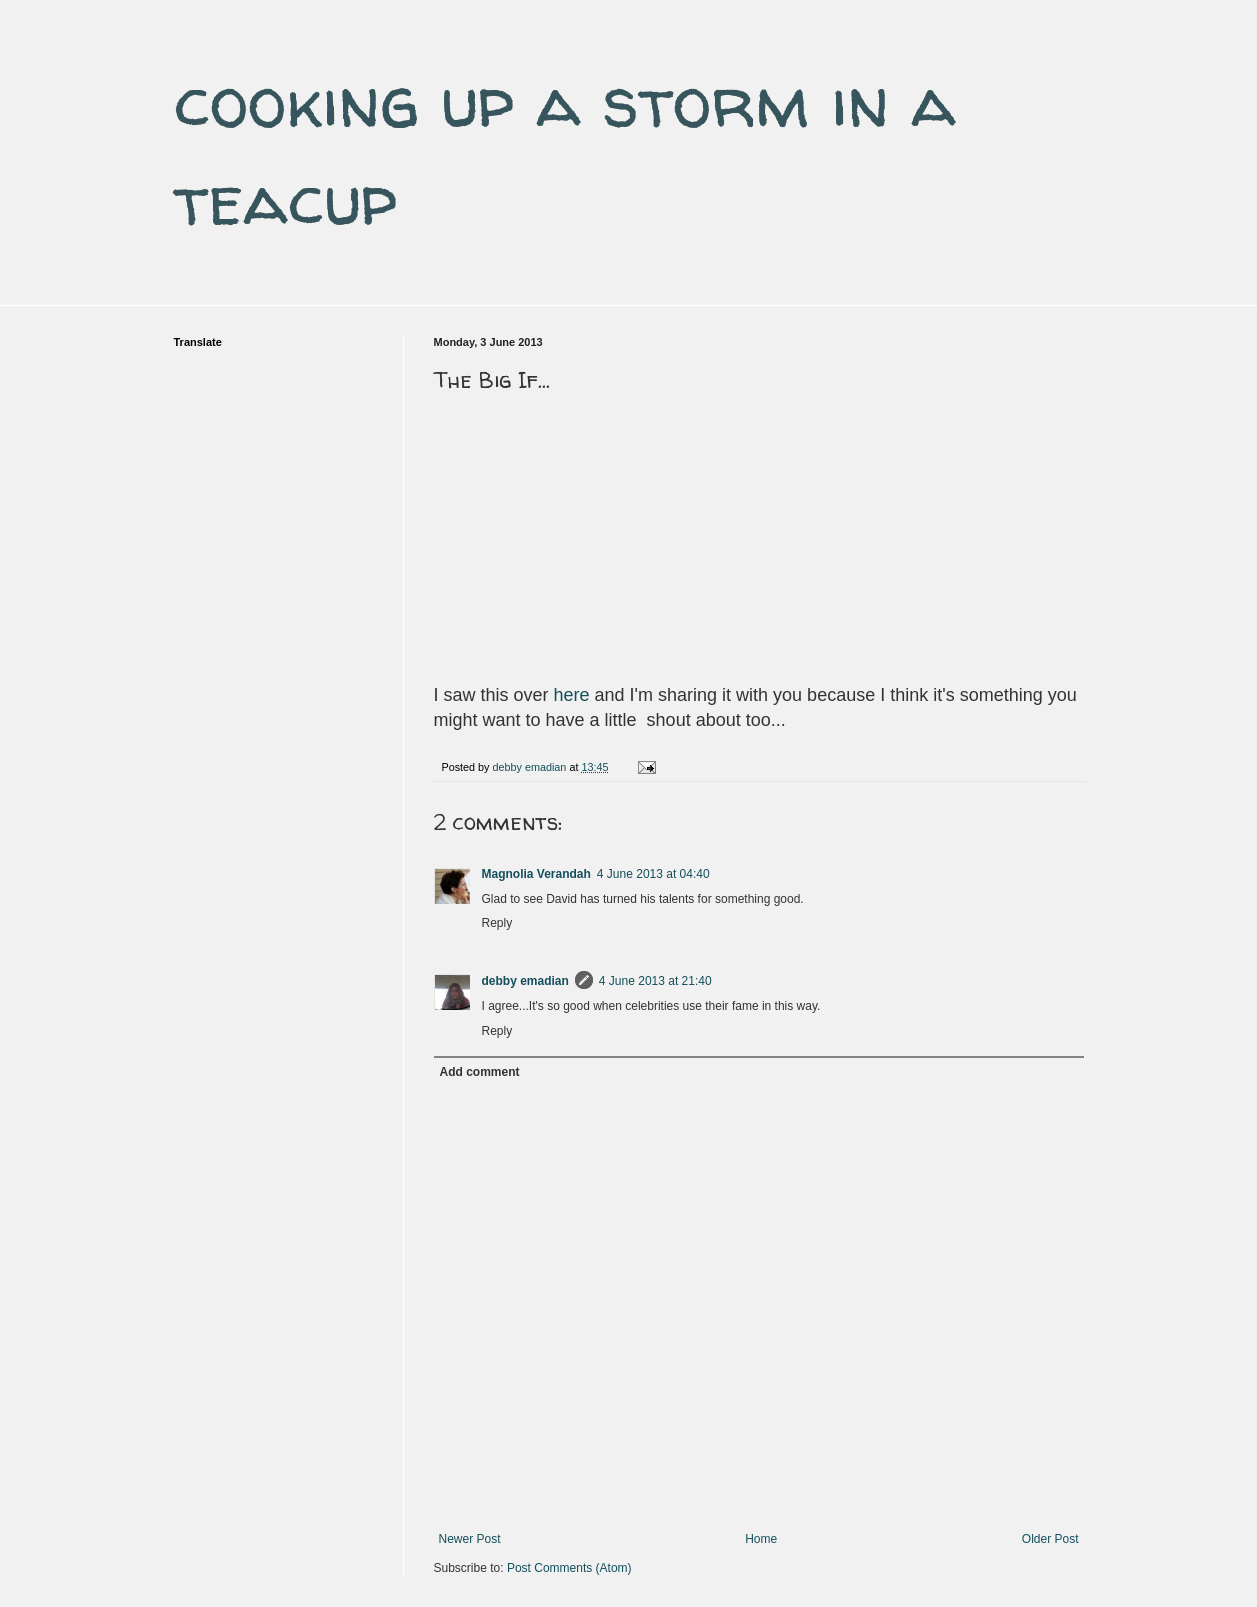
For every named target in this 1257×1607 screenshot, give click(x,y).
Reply (497, 923)
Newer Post (470, 1539)
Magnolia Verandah (536, 874)
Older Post (1050, 1539)
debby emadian (525, 981)
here (572, 695)
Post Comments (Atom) (569, 1568)
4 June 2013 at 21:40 (655, 981)
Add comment (480, 1072)
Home (761, 1539)
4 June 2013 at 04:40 (653, 874)
